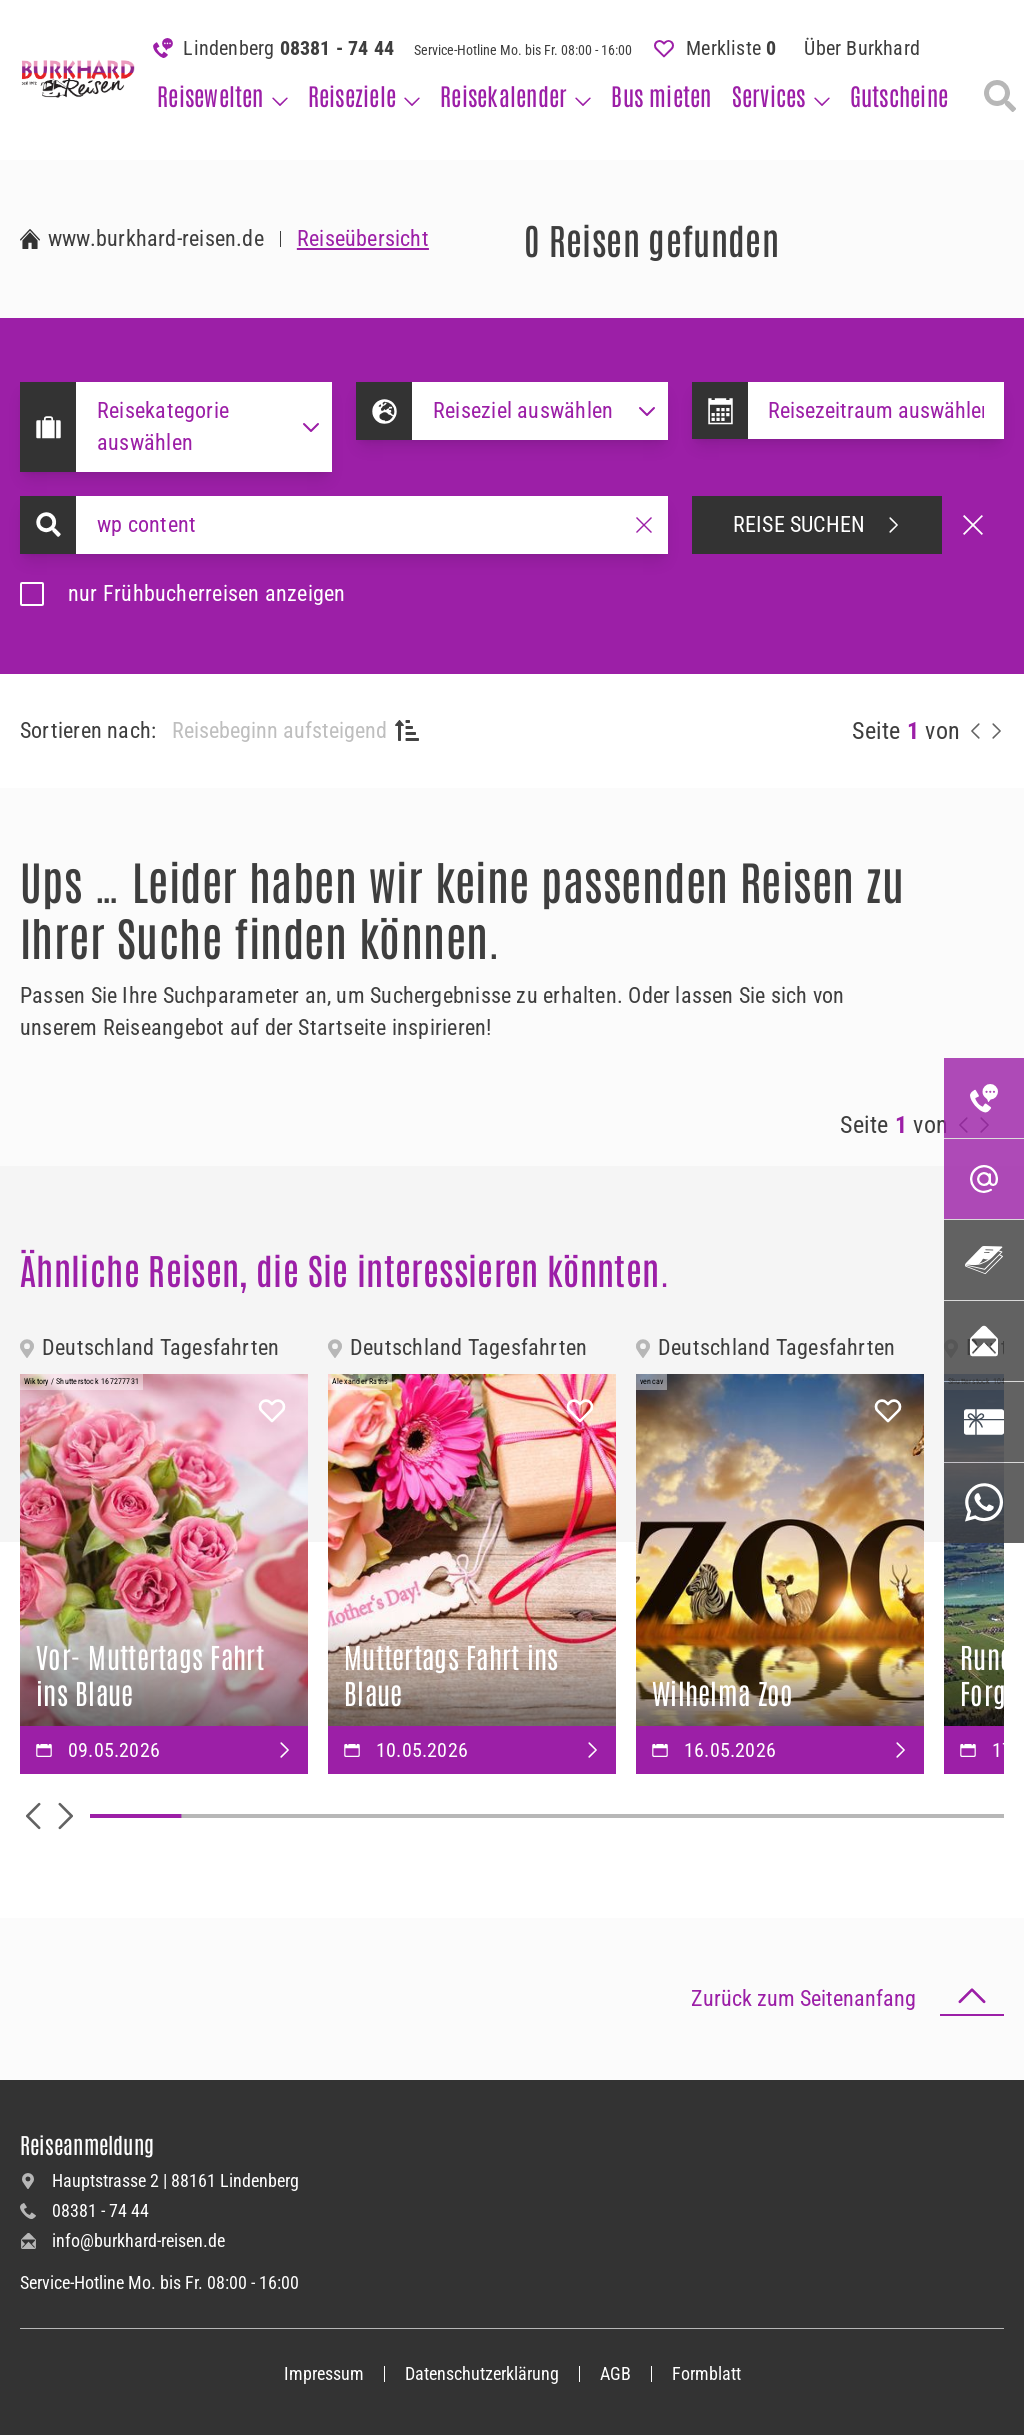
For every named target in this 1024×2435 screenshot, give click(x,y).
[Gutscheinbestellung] (984, 1422)
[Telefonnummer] (984, 1098)
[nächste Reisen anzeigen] (996, 731)
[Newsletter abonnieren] (984, 1341)
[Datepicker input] (876, 410)
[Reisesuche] (1000, 96)
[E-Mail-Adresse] (984, 1179)
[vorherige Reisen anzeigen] (976, 731)
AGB (615, 2373)
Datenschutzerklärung (482, 2373)
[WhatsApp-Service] (984, 1503)
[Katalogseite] (984, 1260)
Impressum (324, 2373)
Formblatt (706, 2373)
